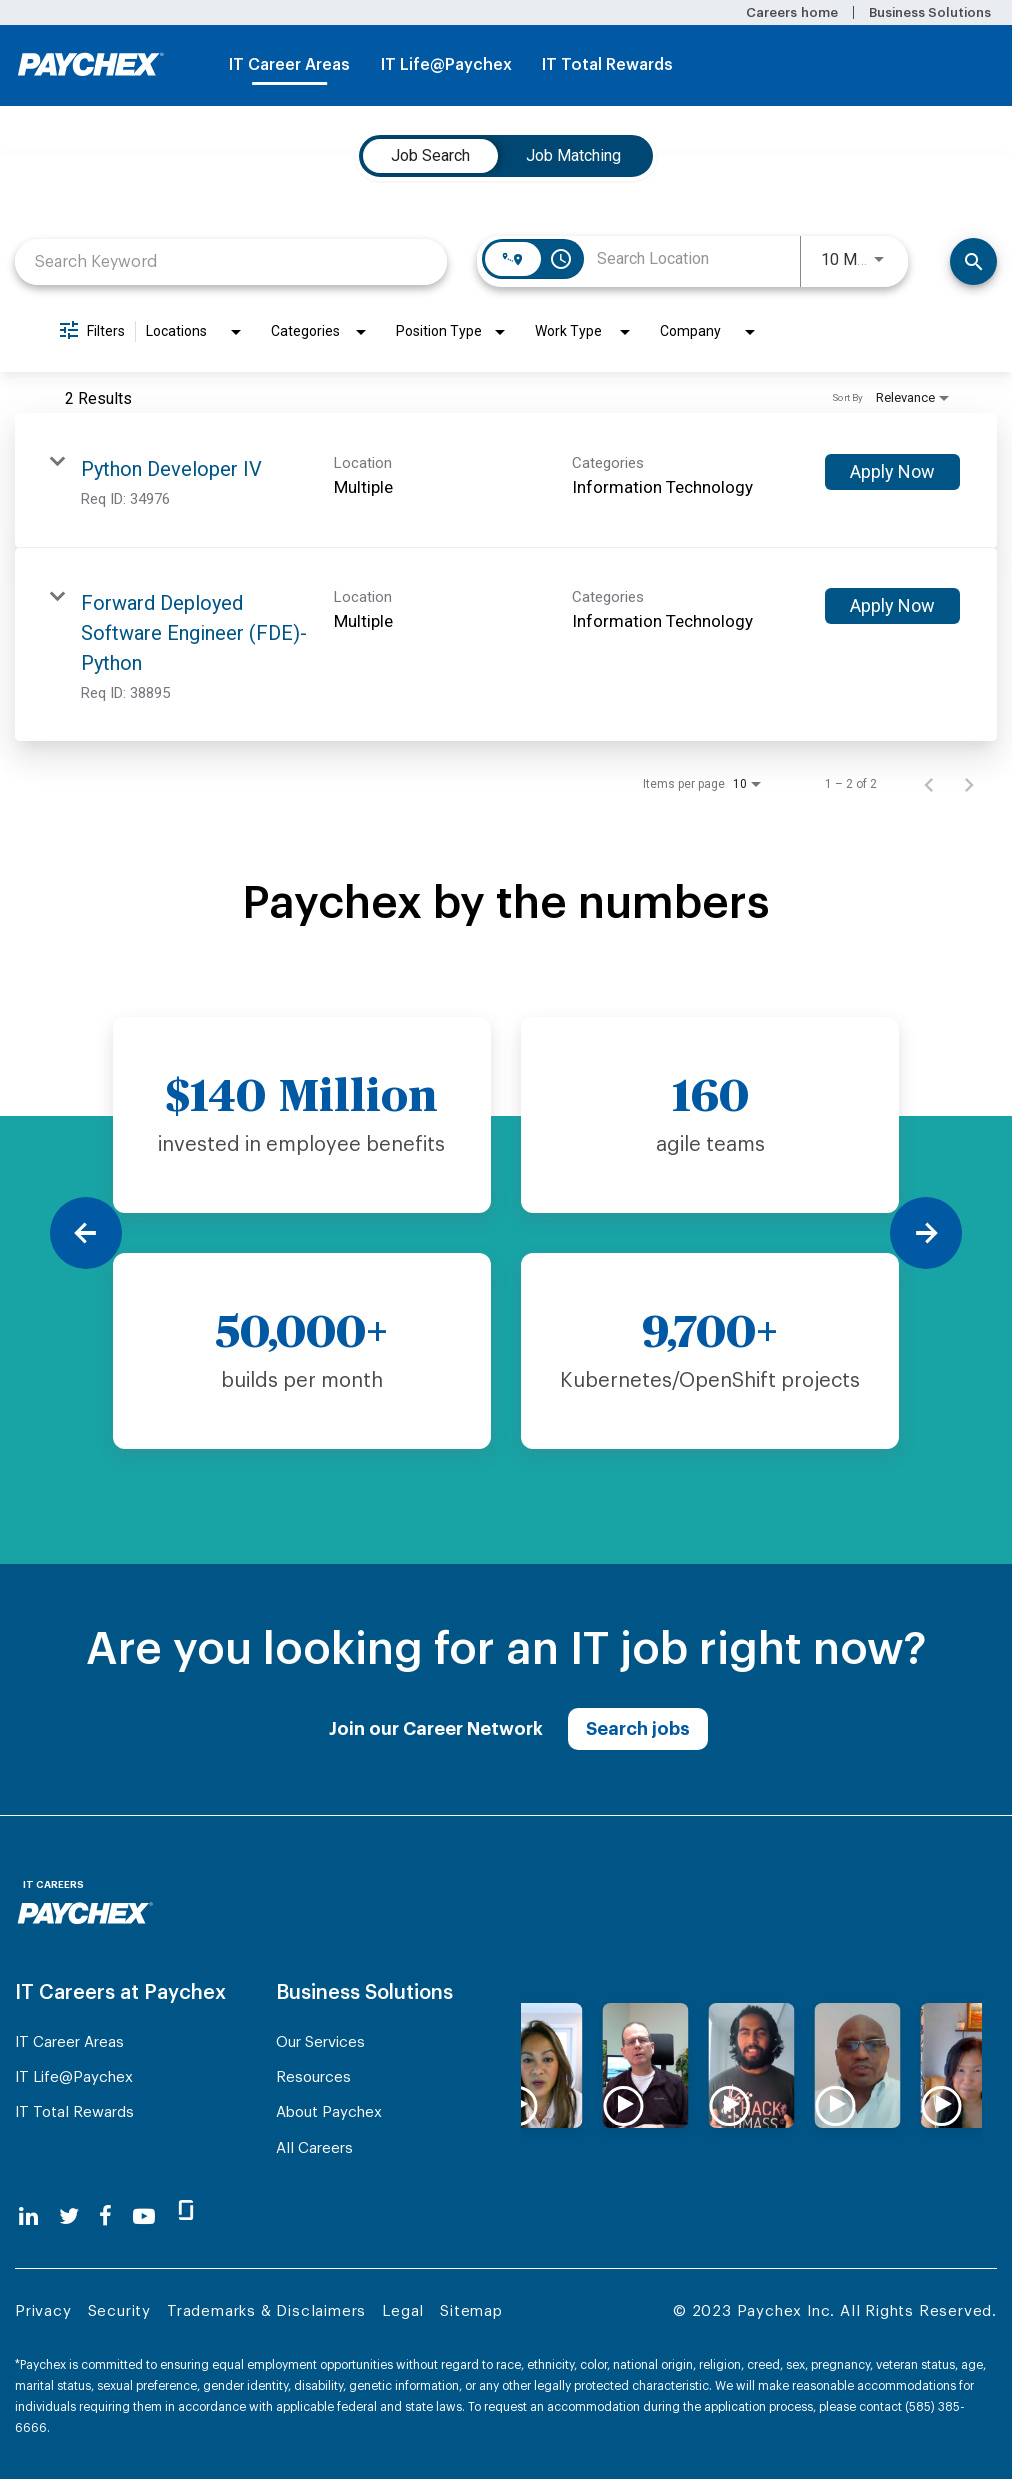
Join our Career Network (436, 1729)
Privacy (43, 2311)
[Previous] (86, 1233)
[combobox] (231, 261)
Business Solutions (930, 12)
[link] (506, 480)
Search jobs (638, 1729)
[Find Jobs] (973, 261)
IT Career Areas (289, 65)
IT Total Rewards (607, 65)
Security (119, 2311)
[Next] (926, 1233)
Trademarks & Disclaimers (266, 2311)
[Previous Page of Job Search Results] (929, 784)
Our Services (320, 2042)
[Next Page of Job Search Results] (969, 784)
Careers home (791, 12)
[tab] (430, 156)
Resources (313, 2077)
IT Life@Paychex (446, 65)
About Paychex (329, 2112)
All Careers (314, 2148)
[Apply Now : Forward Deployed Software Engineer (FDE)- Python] (892, 606)
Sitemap (471, 2311)
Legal (403, 2311)
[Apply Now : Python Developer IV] (892, 472)
